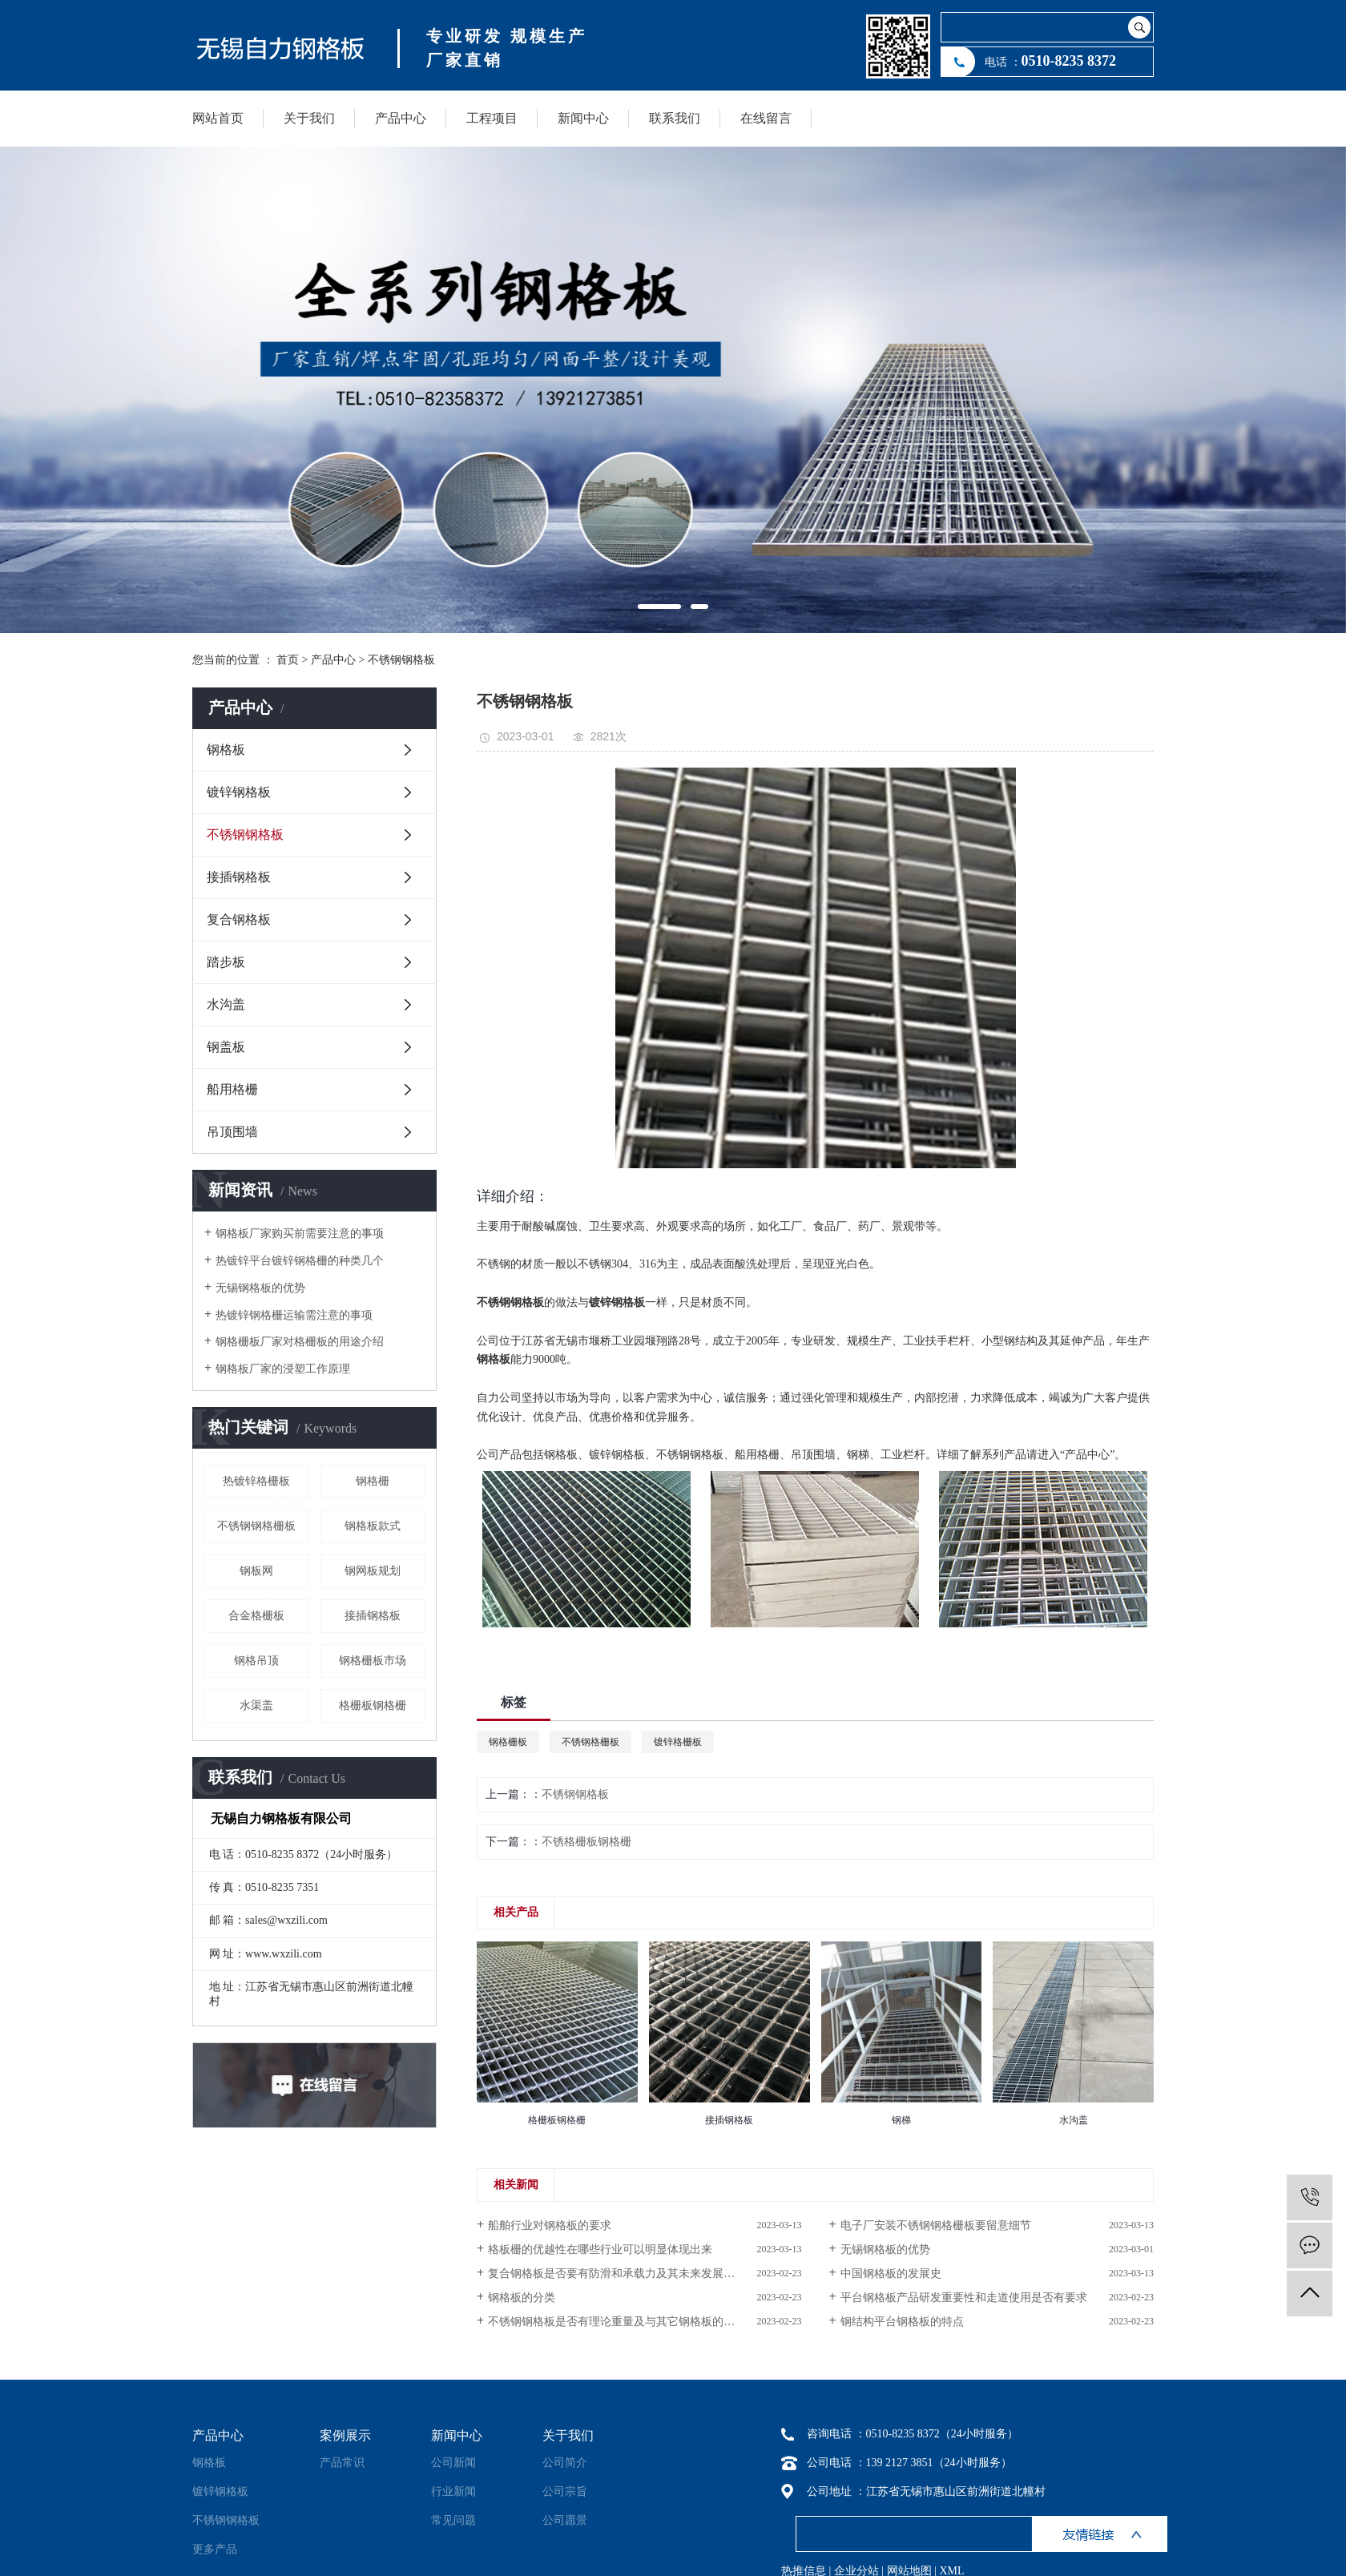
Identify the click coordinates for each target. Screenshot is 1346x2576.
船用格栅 (232, 1089)
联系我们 (674, 118)
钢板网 (256, 1571)
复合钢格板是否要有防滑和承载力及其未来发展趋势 (617, 2274)
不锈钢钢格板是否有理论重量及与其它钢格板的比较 (617, 2322)
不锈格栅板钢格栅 (586, 1842)
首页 (287, 660)
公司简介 (564, 2463)
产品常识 (342, 2463)
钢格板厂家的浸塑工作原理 (283, 1369)
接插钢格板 (239, 877)
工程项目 (492, 118)
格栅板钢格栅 (372, 1705)
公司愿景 (564, 2520)
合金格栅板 (256, 1616)
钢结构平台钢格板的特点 (902, 2322)
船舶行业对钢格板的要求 (549, 2225)
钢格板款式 (373, 1526)
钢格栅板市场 (372, 1661)
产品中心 (400, 118)
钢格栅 (372, 1481)
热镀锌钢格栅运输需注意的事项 (294, 1315)
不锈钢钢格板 (401, 660)
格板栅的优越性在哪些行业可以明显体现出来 (600, 2249)
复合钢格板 (239, 919)
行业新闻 (453, 2491)
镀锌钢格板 (239, 792)
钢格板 (226, 749)
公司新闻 (453, 2463)
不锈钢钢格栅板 (256, 1526)
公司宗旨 (564, 2491)
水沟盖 (226, 1004)
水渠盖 (256, 1705)
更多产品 (214, 2549)
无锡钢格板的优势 (260, 1288)
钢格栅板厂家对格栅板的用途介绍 (300, 1342)
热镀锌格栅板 (256, 1481)
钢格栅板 (508, 1742)
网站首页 (218, 118)
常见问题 (453, 2520)
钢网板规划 (373, 1571)
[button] (659, 606)
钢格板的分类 (521, 2298)
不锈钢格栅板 (590, 1742)
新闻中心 (583, 118)
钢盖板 (226, 1047)
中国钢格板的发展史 (890, 2274)
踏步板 (226, 962)
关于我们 (309, 118)
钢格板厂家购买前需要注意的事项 (300, 1234)
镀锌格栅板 (678, 1742)
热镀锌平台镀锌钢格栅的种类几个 (300, 1261)
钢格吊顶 (256, 1661)
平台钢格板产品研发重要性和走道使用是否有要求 (963, 2298)
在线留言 (766, 118)
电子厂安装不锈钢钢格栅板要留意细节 (935, 2225)
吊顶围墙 (232, 1132)
